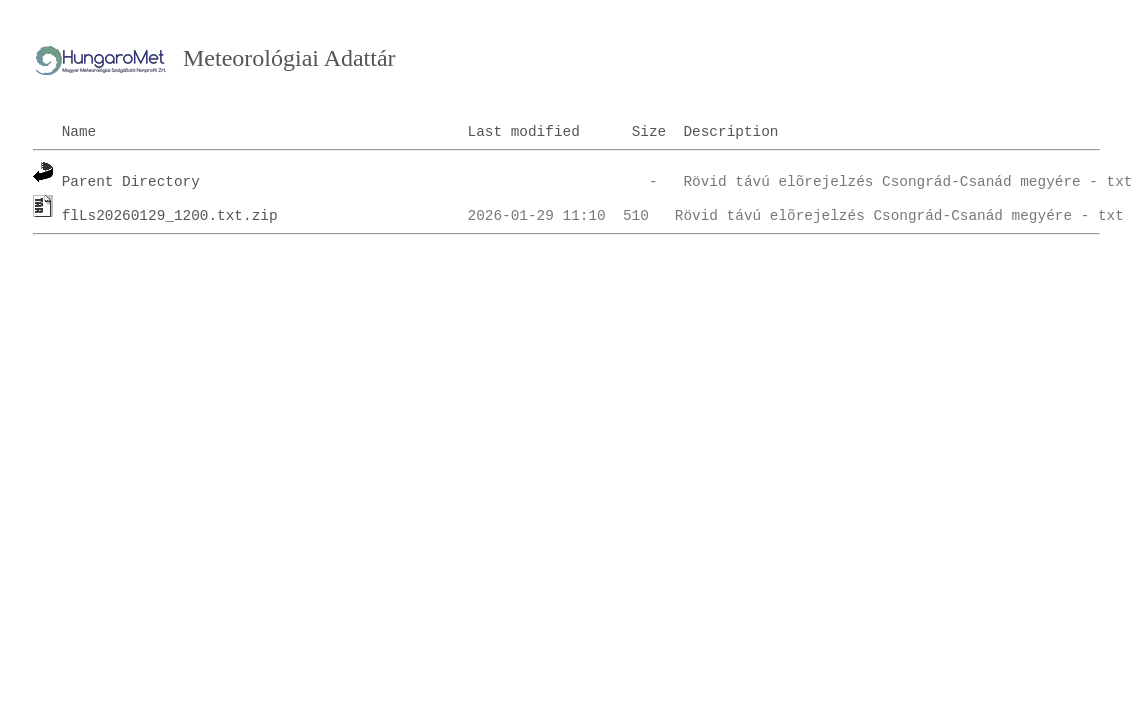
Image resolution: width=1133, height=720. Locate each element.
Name (79, 132)
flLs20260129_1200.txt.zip (170, 216)
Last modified (524, 132)
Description (730, 132)
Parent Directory (131, 182)
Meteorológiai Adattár (289, 58)
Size (649, 132)
